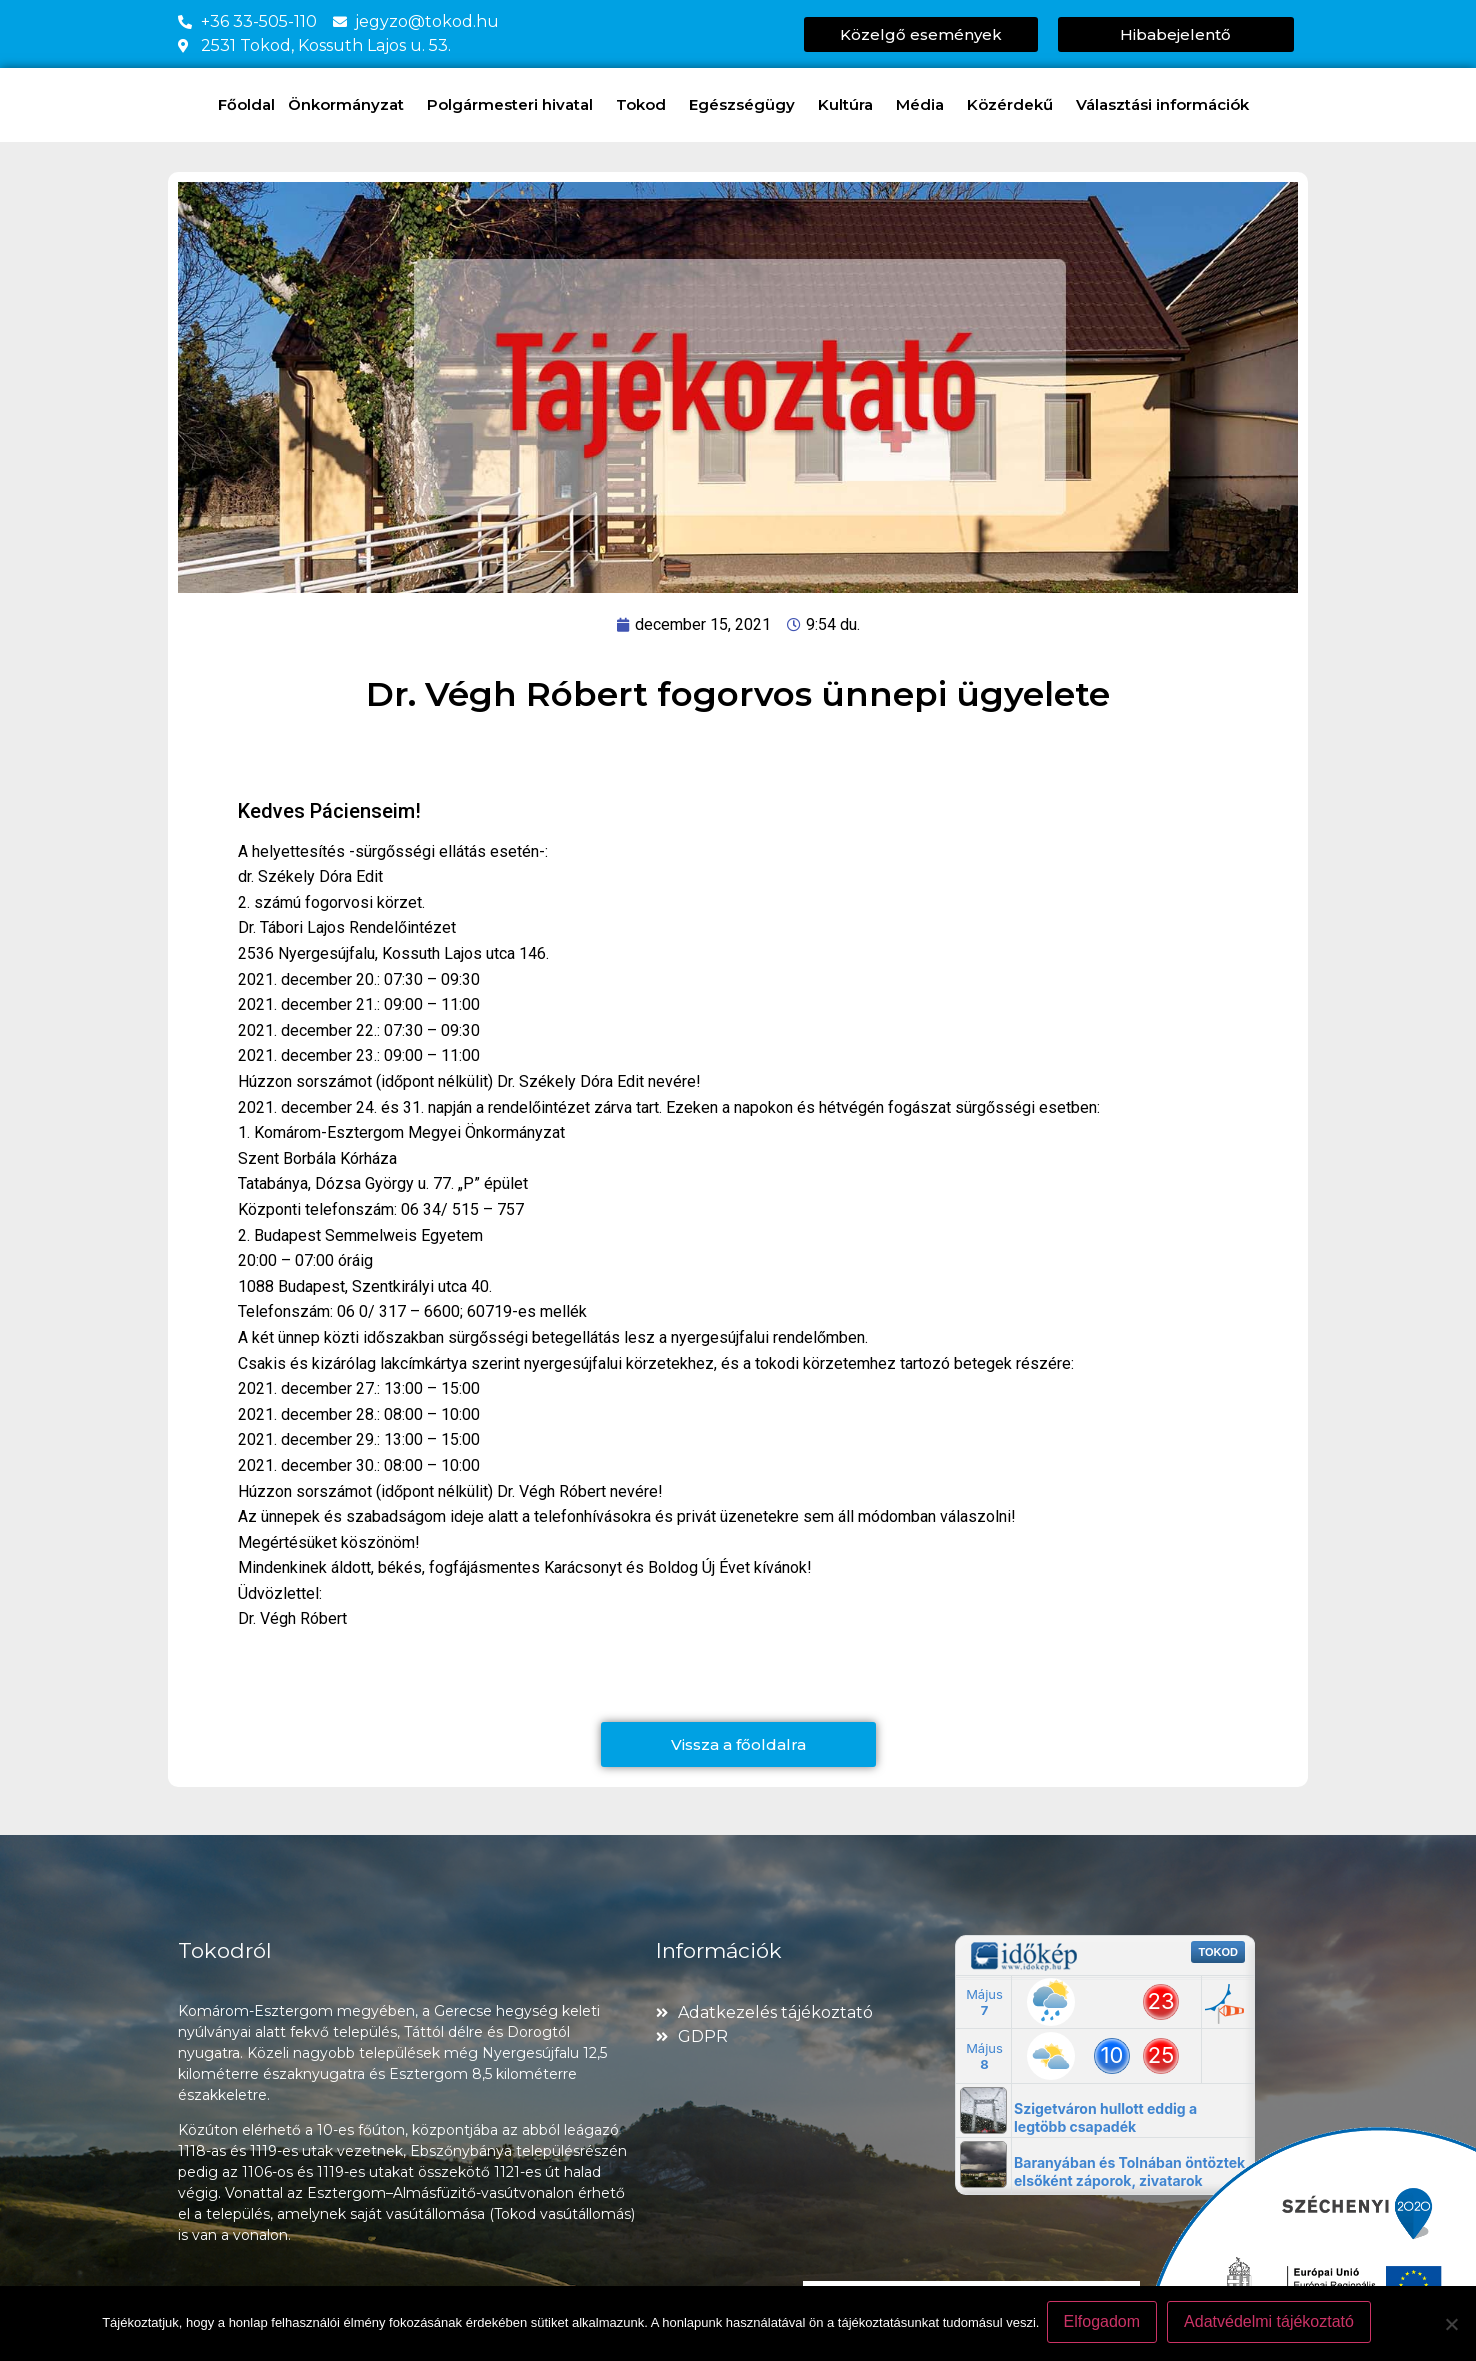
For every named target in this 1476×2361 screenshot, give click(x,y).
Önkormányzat (351, 105)
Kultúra (850, 105)
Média (925, 105)
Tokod (646, 105)
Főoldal (246, 104)
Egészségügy (747, 105)
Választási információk (1167, 105)
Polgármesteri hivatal (515, 105)
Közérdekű (1015, 105)
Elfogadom (1104, 2324)
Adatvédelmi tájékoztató (1272, 2324)
